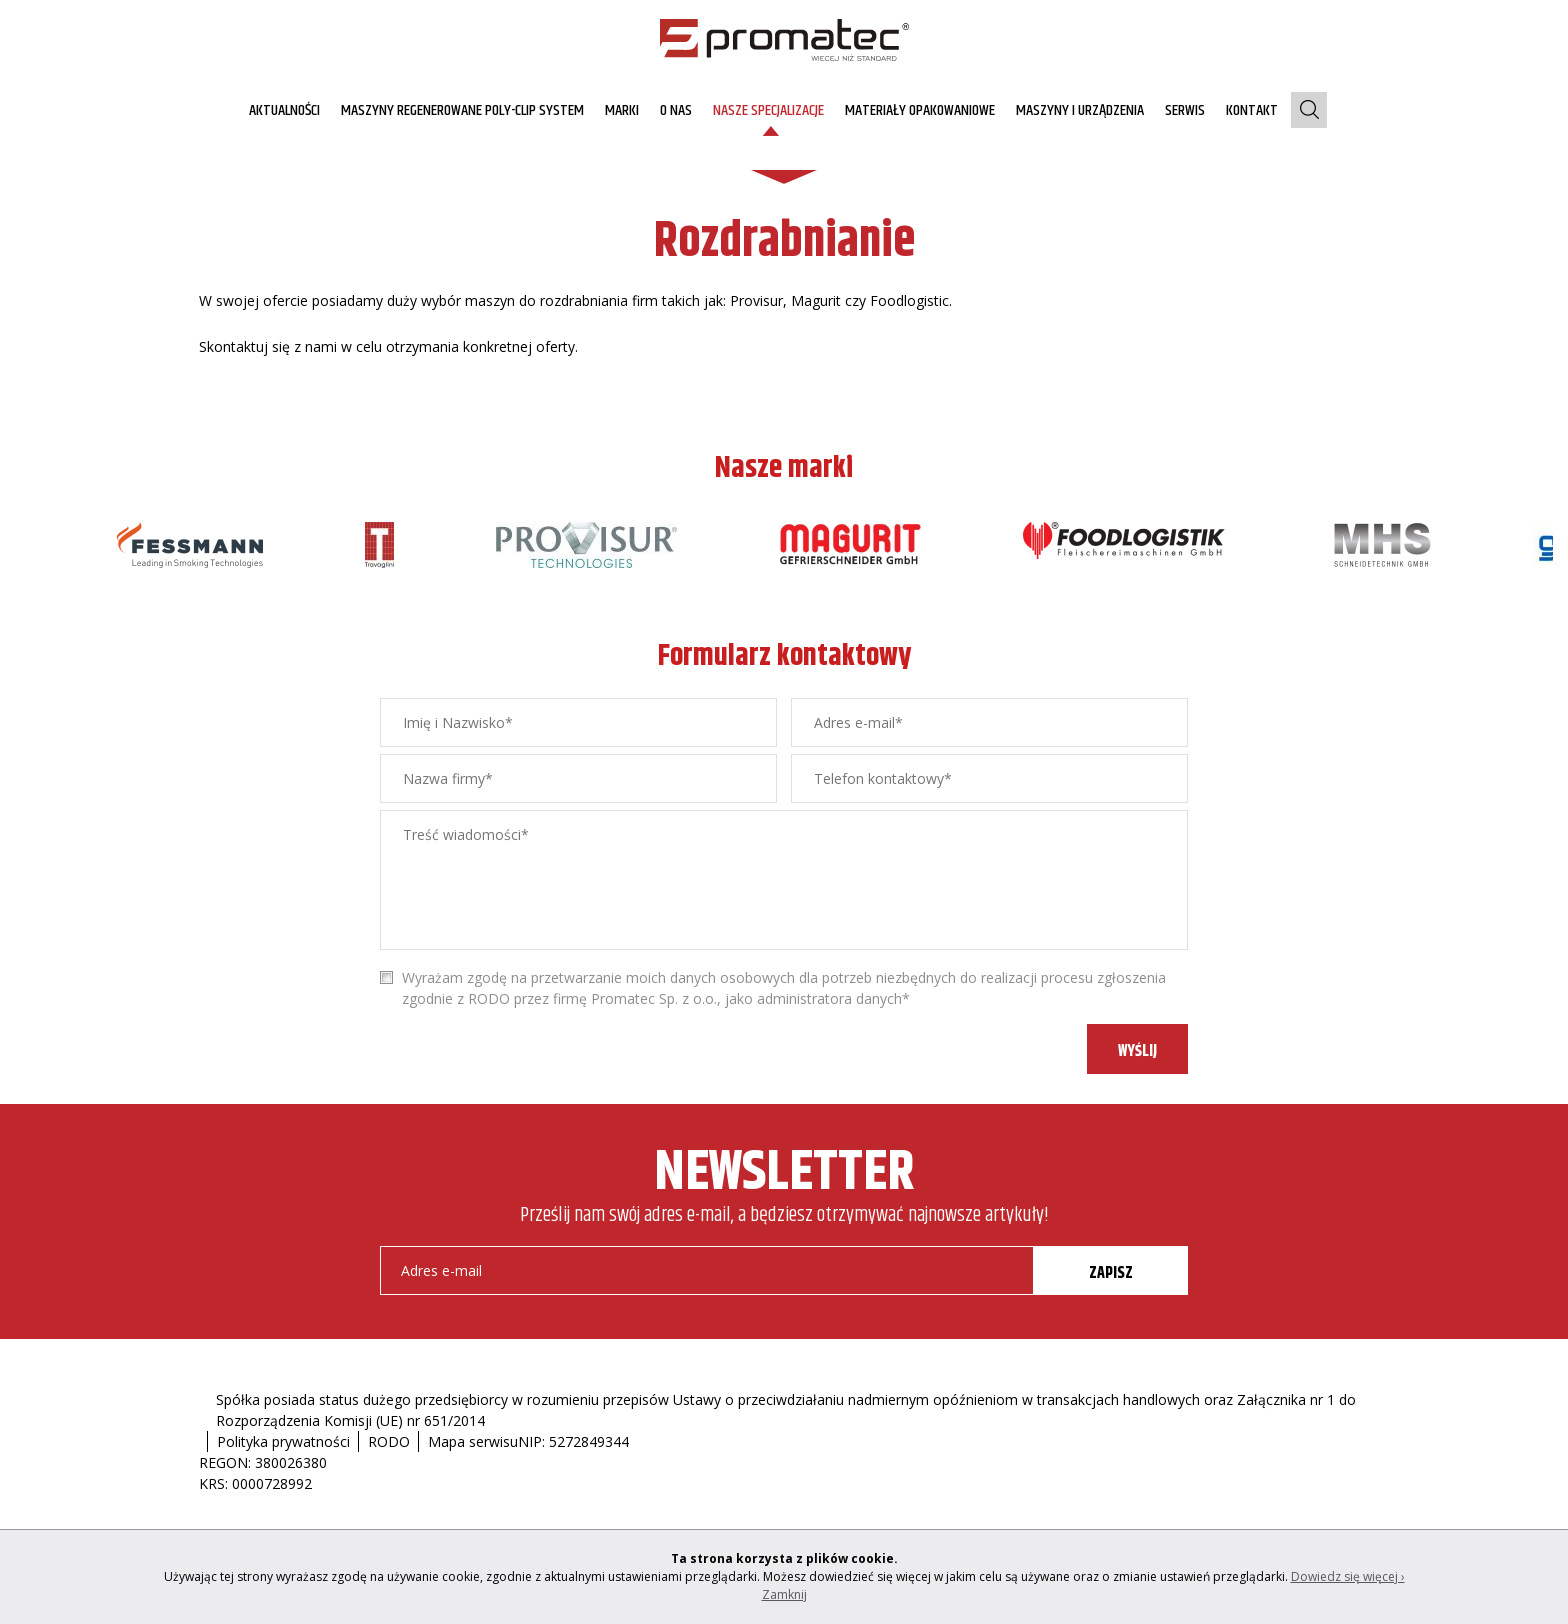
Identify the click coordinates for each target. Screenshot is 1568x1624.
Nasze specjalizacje (768, 110)
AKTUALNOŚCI (284, 110)
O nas (676, 110)
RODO (389, 1441)
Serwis (1185, 110)
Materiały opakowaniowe (920, 110)
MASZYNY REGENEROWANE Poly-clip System (462, 110)
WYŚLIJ (1137, 1051)
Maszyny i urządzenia (1080, 110)
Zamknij (784, 1594)
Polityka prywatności (283, 1441)
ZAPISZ (1111, 1273)
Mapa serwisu (473, 1441)
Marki (622, 110)
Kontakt (1252, 110)
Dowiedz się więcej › (1348, 1576)
